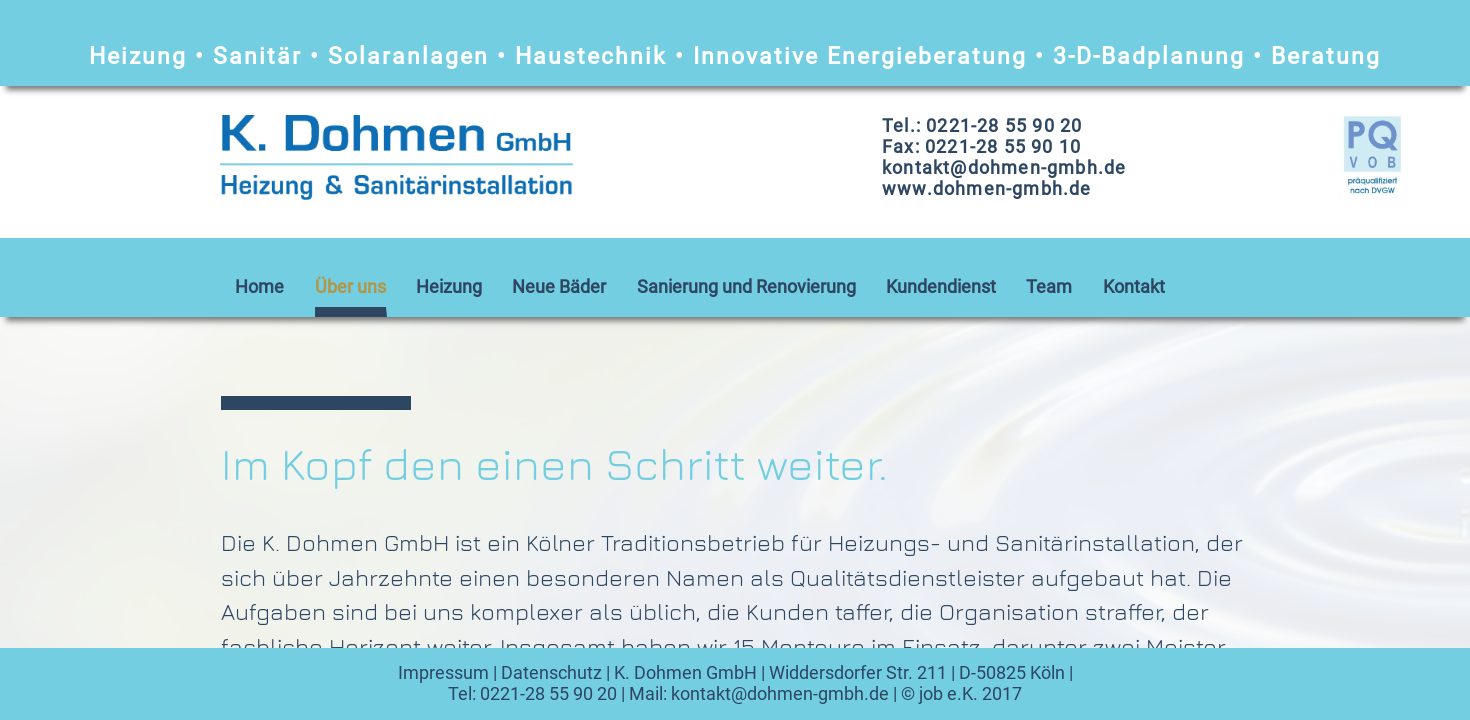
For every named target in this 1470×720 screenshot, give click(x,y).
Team (1049, 286)
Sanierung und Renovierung (746, 286)
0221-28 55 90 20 (548, 693)
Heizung (449, 286)
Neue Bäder (559, 286)
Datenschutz (551, 672)
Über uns (350, 286)
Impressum (443, 672)
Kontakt (1134, 286)
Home (259, 286)
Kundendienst (941, 286)
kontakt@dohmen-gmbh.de (780, 693)
